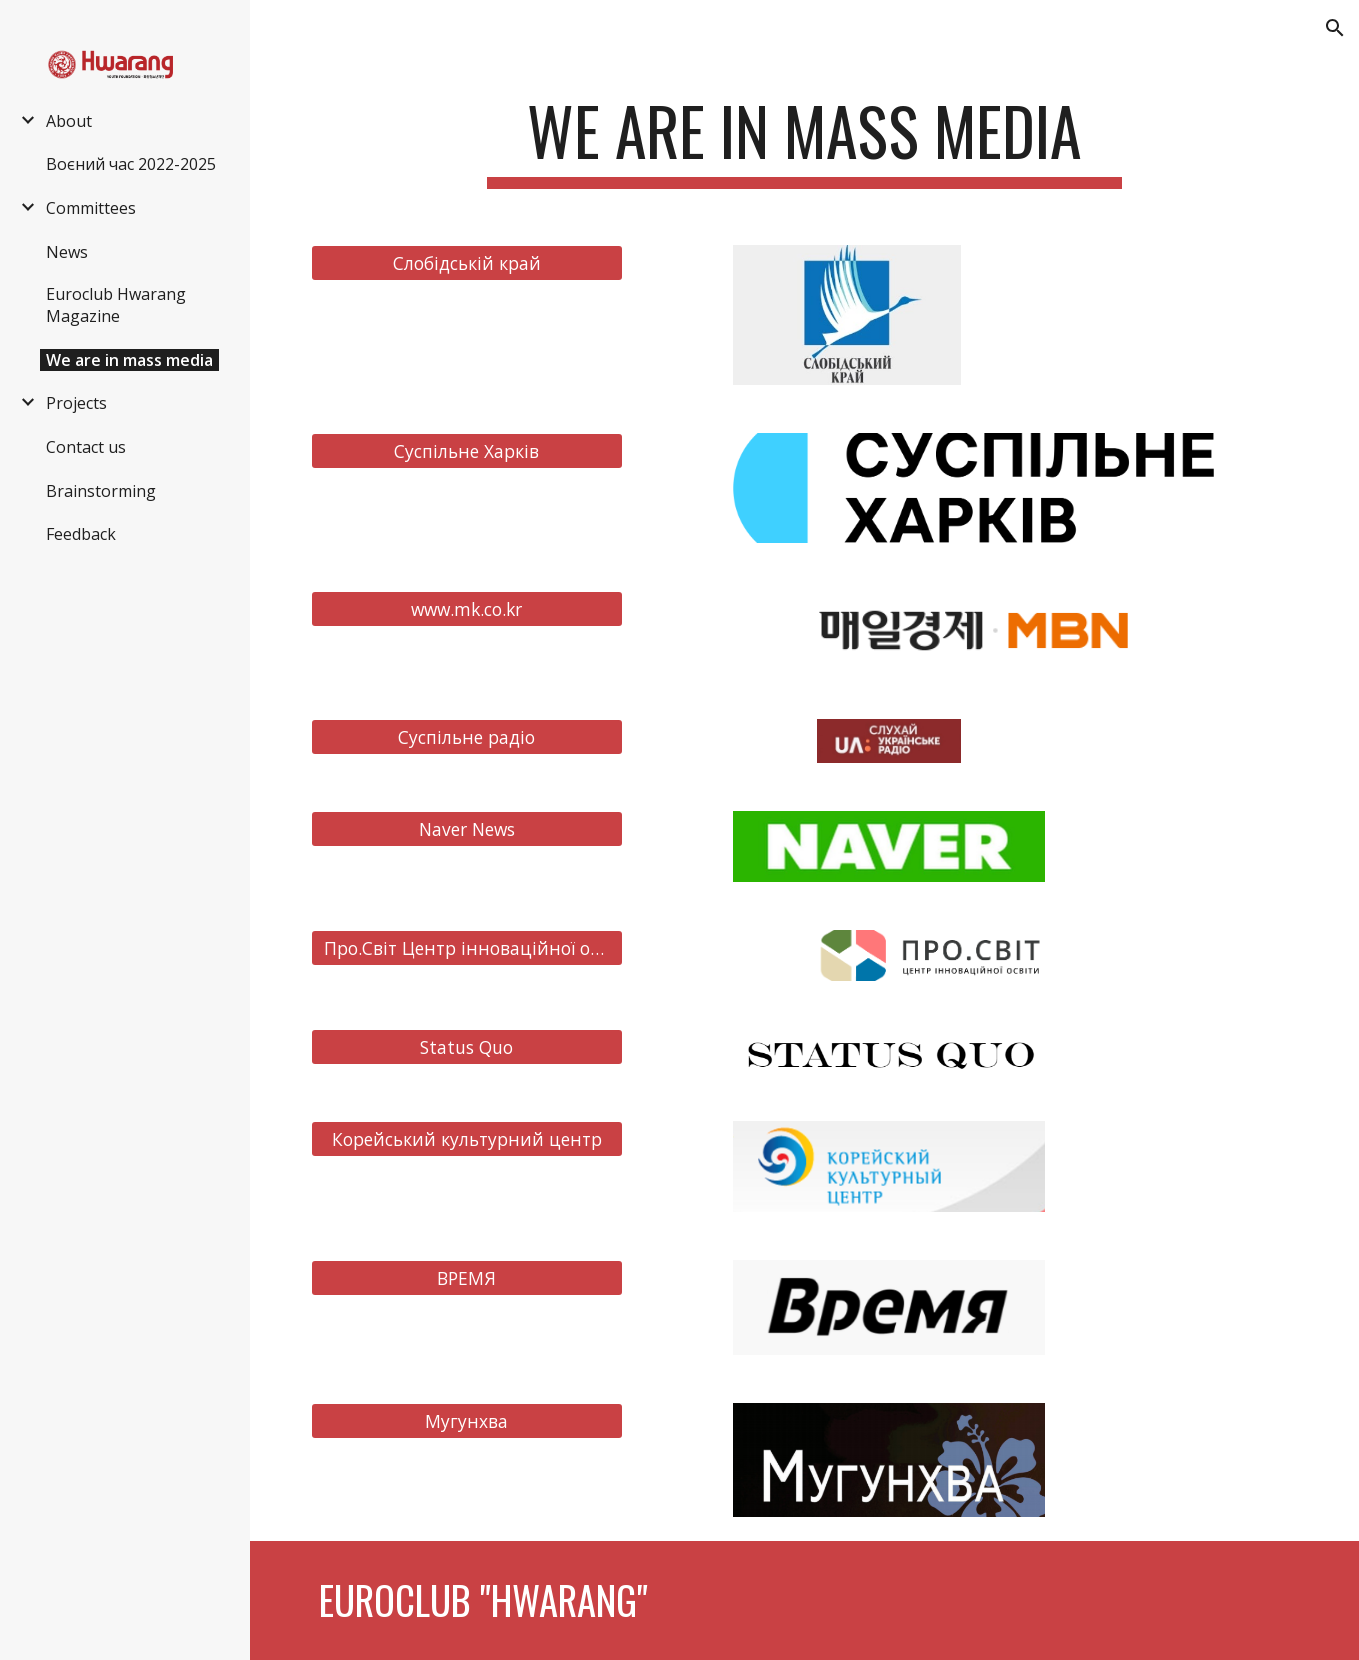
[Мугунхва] (467, 1420)
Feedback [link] (81, 534)
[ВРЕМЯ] (467, 1278)
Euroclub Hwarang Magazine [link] (116, 305)
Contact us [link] (86, 447)
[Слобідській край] (467, 262)
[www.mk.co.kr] (467, 608)
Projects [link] (76, 403)
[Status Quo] (467, 1046)
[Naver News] (467, 829)
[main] (804, 140)
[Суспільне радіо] (467, 736)
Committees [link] (91, 208)
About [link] (69, 121)
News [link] (67, 252)
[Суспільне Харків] (467, 451)
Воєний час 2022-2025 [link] (131, 164)
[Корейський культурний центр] (467, 1138)
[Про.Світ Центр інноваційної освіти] (467, 948)
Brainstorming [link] (101, 491)
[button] (1335, 28)
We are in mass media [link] (129, 360)
